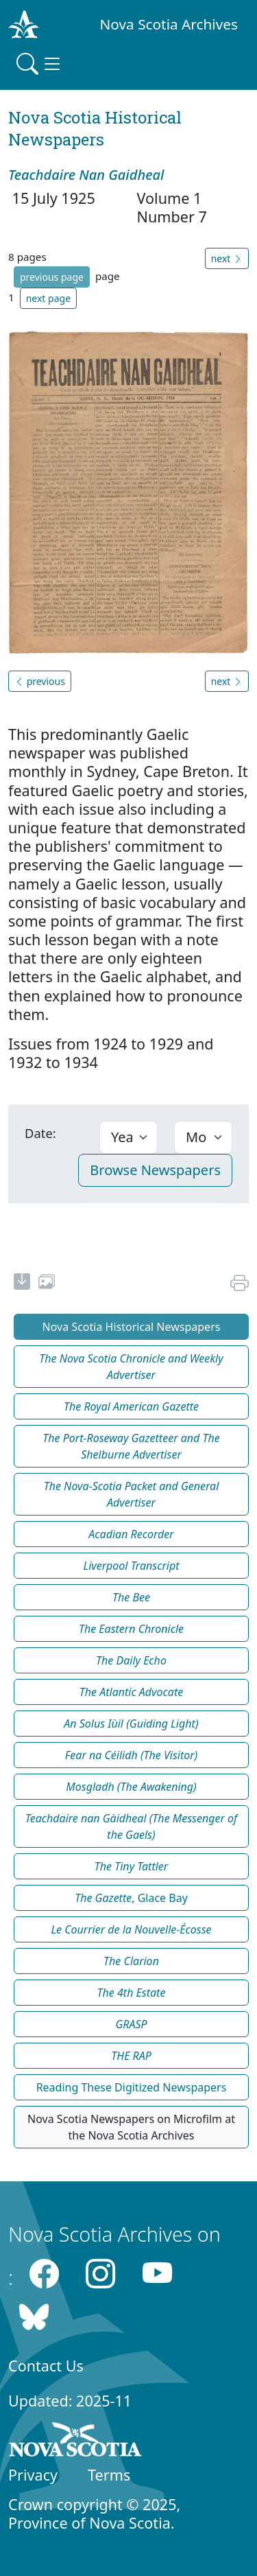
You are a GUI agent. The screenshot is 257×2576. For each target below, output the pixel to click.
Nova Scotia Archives (169, 24)
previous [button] (39, 681)
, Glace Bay (131, 1897)
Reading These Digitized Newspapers (131, 2087)
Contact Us (46, 2366)
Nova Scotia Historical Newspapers (131, 1326)
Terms (109, 2475)
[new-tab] (22, 1283)
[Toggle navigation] (39, 63)
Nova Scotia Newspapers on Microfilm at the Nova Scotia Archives (131, 2127)
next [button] (227, 258)
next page (48, 298)
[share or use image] (46, 1283)
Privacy (33, 2475)
